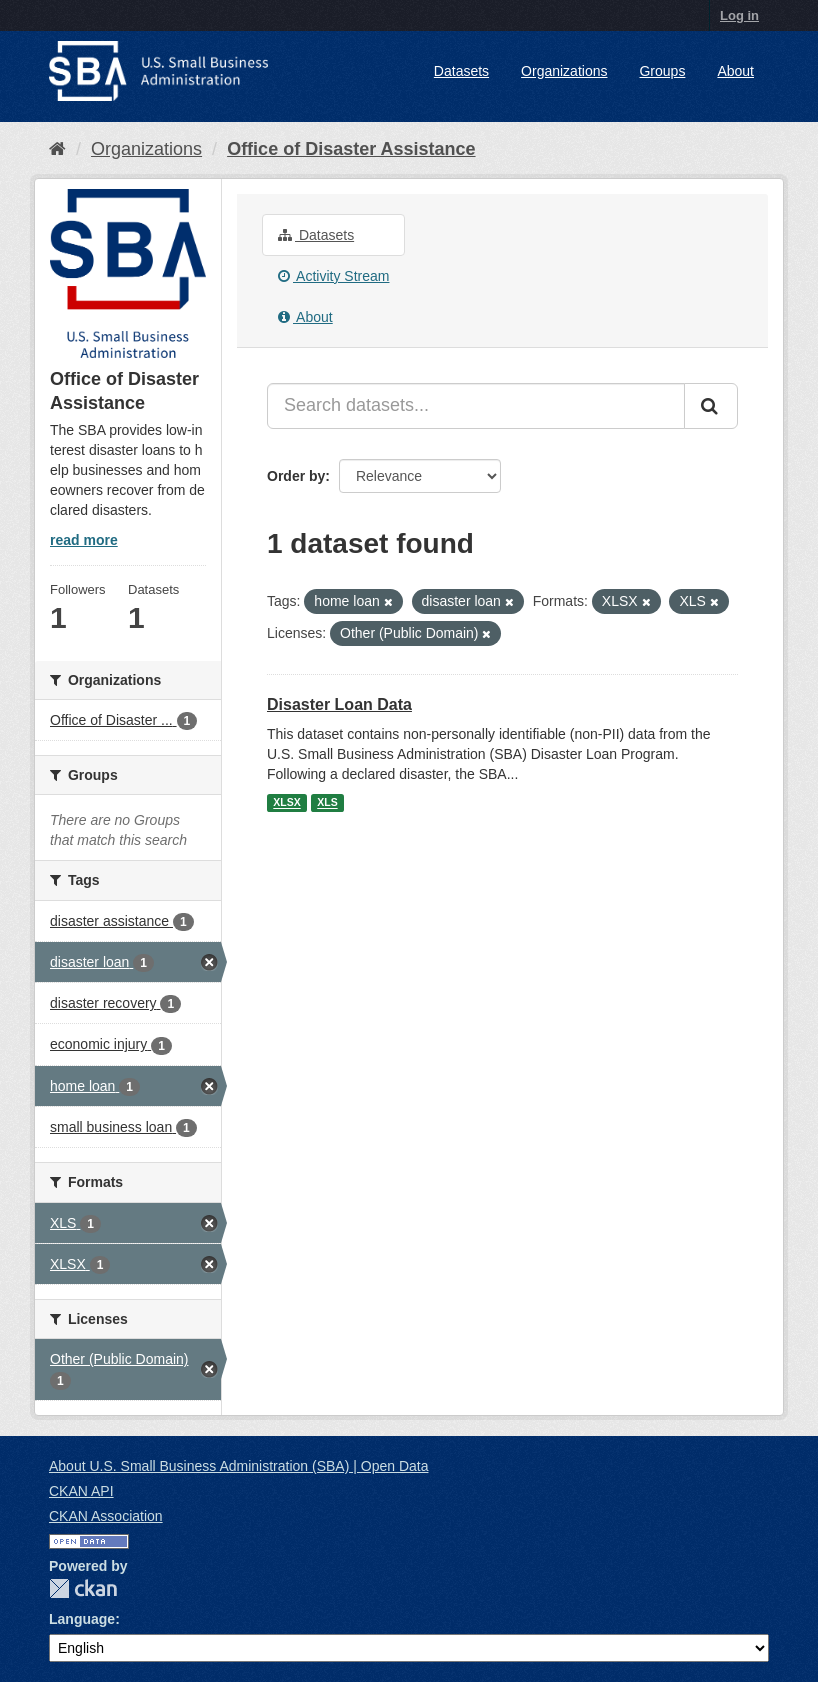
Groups (662, 71)
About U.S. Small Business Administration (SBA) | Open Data (238, 1466)
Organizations (564, 71)
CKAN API (81, 1491)
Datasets (461, 71)
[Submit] (711, 406)
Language (82, 1619)
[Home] (57, 149)
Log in (739, 15)
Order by (296, 476)
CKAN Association (106, 1516)
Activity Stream (333, 276)
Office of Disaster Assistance (351, 149)
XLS (327, 803)
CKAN (83, 1588)
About (735, 71)
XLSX (286, 803)
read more (84, 540)
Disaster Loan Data (339, 704)
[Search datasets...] (476, 406)
